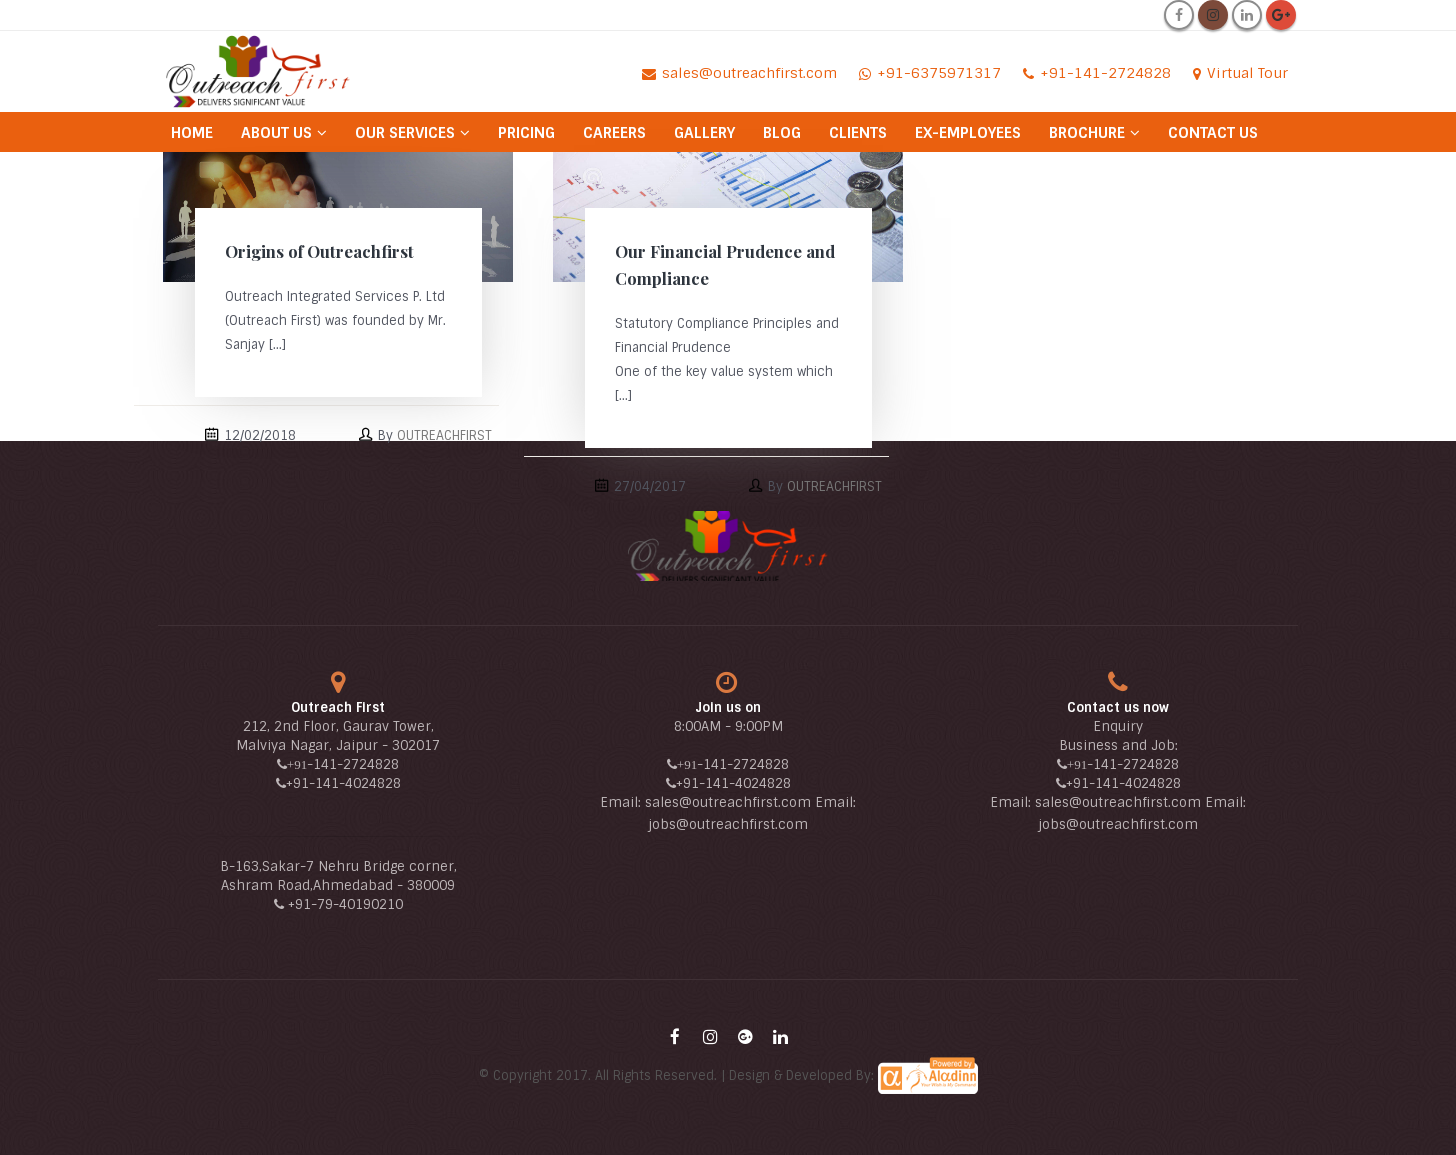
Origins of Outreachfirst (319, 251)
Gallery (704, 133)
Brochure (1087, 133)
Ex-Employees (968, 133)
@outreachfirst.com (742, 824)
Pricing (526, 133)
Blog (782, 133)
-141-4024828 (355, 783)
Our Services (405, 133)
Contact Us (1213, 133)
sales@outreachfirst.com (728, 802)
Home (192, 133)
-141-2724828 (353, 764)
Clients (858, 133)
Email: (622, 802)
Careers (614, 133)
